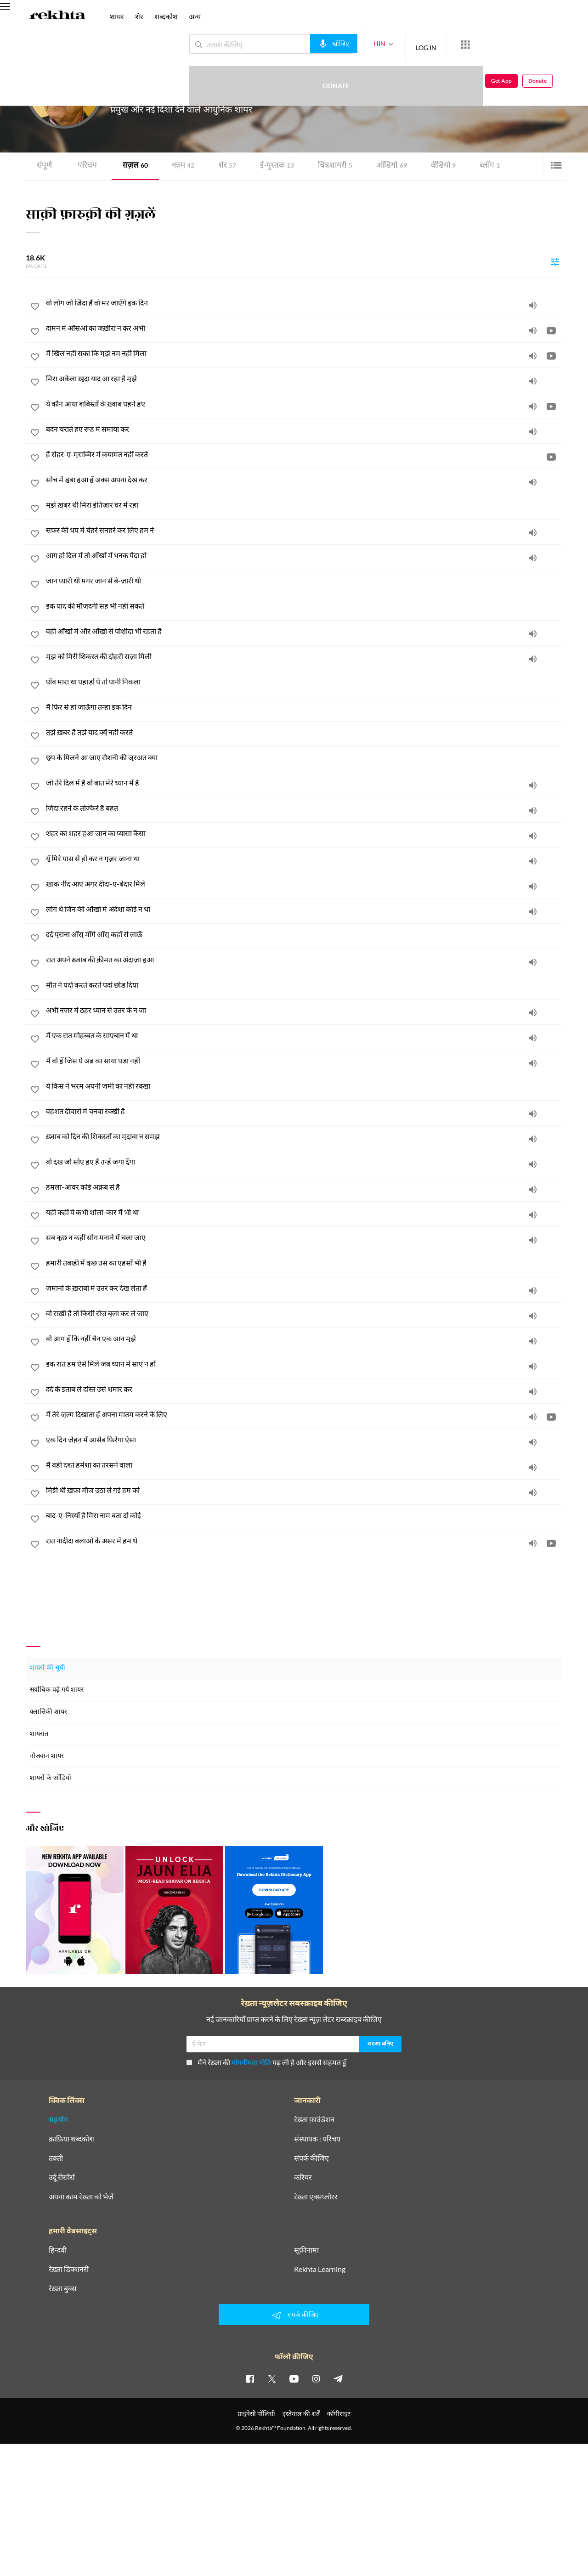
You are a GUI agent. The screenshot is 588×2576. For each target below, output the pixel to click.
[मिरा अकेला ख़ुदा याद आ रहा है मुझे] (304, 378)
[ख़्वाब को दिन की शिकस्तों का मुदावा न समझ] (304, 1136)
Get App (528, 44)
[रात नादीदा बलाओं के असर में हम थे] (304, 1540)
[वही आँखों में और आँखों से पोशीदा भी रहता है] (304, 631)
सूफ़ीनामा (306, 2249)
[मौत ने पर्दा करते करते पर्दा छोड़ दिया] (304, 985)
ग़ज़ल (133, 166)
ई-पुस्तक (272, 166)
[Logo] (57, 16)
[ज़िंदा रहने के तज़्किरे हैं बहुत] (304, 808)
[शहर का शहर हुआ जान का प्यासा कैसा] (304, 833)
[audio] (533, 305)
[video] (551, 330)
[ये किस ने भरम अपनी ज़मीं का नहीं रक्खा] (304, 1086)
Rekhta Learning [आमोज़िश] (319, 2268)
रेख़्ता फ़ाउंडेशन (314, 2119)
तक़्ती (56, 2157)
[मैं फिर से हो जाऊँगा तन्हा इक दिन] (304, 707)
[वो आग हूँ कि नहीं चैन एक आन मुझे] (304, 1338)
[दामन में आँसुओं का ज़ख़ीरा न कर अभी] (304, 328)
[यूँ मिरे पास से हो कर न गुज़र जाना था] (304, 858)
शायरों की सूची (47, 1667)
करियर (303, 2177)
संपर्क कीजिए (311, 2157)
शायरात (39, 1733)
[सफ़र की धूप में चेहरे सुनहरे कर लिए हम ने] (304, 530)
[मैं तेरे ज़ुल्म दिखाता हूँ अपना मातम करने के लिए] (304, 1414)
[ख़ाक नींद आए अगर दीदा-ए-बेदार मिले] (304, 884)
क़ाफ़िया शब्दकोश (71, 2138)
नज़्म (180, 166)
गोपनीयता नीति (251, 2061)
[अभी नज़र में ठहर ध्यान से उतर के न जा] (304, 1010)
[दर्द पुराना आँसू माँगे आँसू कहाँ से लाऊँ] (304, 934)
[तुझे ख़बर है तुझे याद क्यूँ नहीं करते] (304, 732)
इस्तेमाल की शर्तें (301, 2413)
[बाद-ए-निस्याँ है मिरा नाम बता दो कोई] (304, 1515)
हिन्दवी (58, 2249)
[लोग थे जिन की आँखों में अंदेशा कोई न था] (304, 909)
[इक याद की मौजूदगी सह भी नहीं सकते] (304, 606)
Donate (480, 44)
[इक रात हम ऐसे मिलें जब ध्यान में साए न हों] (304, 1364)
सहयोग (58, 2119)
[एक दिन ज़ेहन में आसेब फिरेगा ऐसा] (304, 1439)
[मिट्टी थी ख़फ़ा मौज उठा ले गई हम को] (304, 1490)
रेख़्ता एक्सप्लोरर (316, 2196)
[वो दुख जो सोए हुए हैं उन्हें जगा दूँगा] (304, 1161)
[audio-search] (300, 43)
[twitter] (272, 2378)
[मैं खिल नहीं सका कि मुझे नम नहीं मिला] (304, 353)
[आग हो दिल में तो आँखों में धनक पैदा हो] (304, 555)
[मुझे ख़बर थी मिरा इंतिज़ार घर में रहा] (304, 505)
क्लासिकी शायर (48, 1711)
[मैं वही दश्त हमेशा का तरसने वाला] (304, 1465)
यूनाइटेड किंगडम (204, 92)
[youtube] (294, 2378)
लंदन (179, 92)
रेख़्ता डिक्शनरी (69, 2268)
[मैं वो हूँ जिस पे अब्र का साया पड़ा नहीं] (304, 1060)
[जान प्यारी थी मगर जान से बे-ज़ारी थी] (304, 580)
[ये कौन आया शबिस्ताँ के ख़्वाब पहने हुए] (304, 404)
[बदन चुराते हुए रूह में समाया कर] (304, 429)
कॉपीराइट (339, 2413)
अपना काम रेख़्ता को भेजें (81, 2196)
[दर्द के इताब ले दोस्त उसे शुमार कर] (304, 1389)
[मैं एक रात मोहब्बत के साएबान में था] (304, 1035)
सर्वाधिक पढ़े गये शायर (57, 1689)
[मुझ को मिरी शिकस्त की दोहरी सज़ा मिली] (304, 656)
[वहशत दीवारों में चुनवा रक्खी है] (304, 1111)
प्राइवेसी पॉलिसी (256, 2413)
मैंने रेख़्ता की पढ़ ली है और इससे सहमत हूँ (266, 2061)
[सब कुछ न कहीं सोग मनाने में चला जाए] (304, 1237)
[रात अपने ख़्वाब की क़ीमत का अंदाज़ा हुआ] (304, 959)
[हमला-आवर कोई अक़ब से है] (304, 1187)
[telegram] (338, 2378)
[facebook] (250, 2378)
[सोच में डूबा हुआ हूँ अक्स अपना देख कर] (304, 479)
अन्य (195, 16)
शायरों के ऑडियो (50, 1778)
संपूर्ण (44, 166)
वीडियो (434, 166)
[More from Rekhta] (432, 44)
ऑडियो (383, 166)
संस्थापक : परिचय (317, 2138)
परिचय (86, 166)
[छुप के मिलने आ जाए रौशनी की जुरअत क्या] (304, 757)
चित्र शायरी (328, 166)
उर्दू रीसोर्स (62, 2177)
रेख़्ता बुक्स (63, 2288)
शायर (117, 16)
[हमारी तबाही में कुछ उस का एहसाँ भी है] (304, 1263)
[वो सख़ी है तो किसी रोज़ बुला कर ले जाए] (304, 1313)
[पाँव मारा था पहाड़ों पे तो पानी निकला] (304, 681)
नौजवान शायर (47, 1755)
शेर (223, 166)
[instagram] (316, 2378)
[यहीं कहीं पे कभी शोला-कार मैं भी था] (304, 1212)
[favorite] (35, 308)
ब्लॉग (478, 166)
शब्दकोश (166, 16)
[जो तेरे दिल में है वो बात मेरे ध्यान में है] (304, 783)
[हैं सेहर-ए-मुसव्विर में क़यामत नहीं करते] (304, 454)
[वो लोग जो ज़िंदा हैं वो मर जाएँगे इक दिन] (304, 302)
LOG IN (392, 44)
